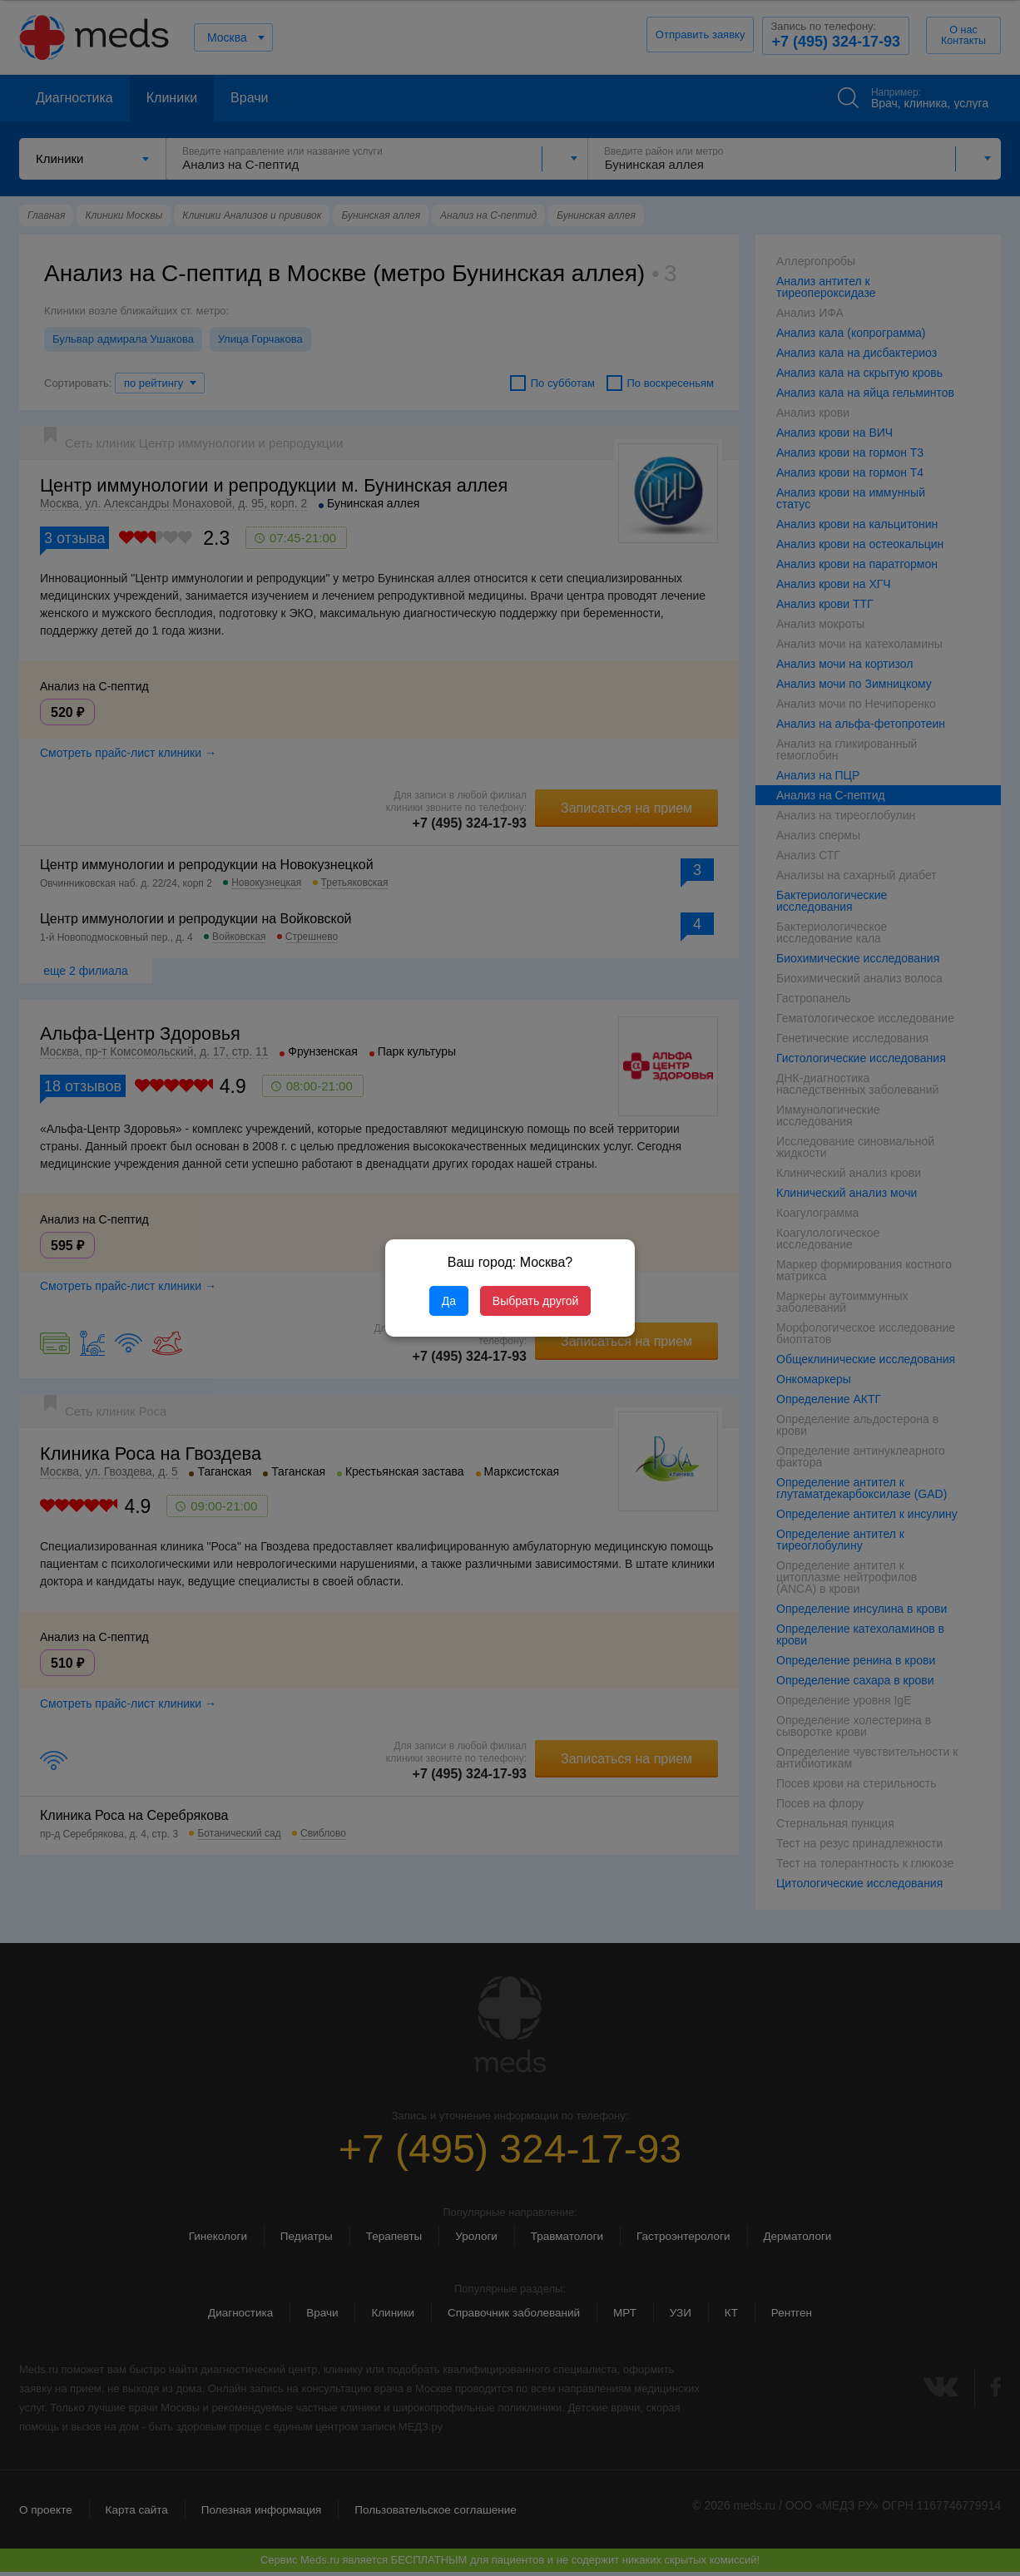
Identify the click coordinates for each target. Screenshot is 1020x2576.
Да (449, 1301)
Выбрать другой (535, 1301)
